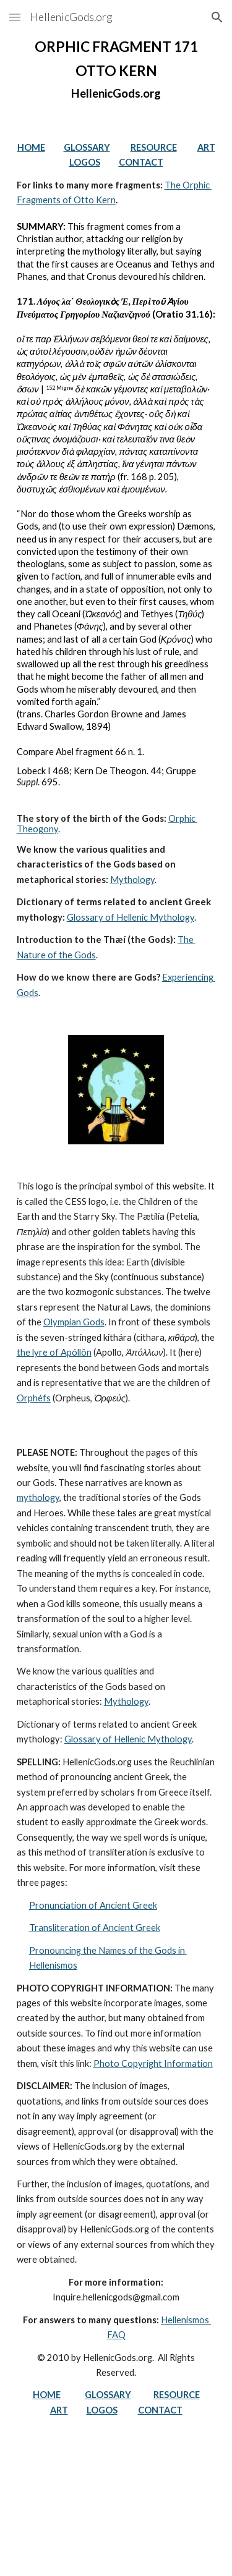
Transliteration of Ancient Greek (94, 1927)
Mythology (132, 879)
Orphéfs (34, 1398)
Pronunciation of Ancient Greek (93, 1905)
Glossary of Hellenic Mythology (130, 917)
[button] (15, 17)
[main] (116, 69)
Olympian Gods (74, 1322)
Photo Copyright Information (153, 2063)
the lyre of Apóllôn (54, 1352)
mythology (38, 1497)
